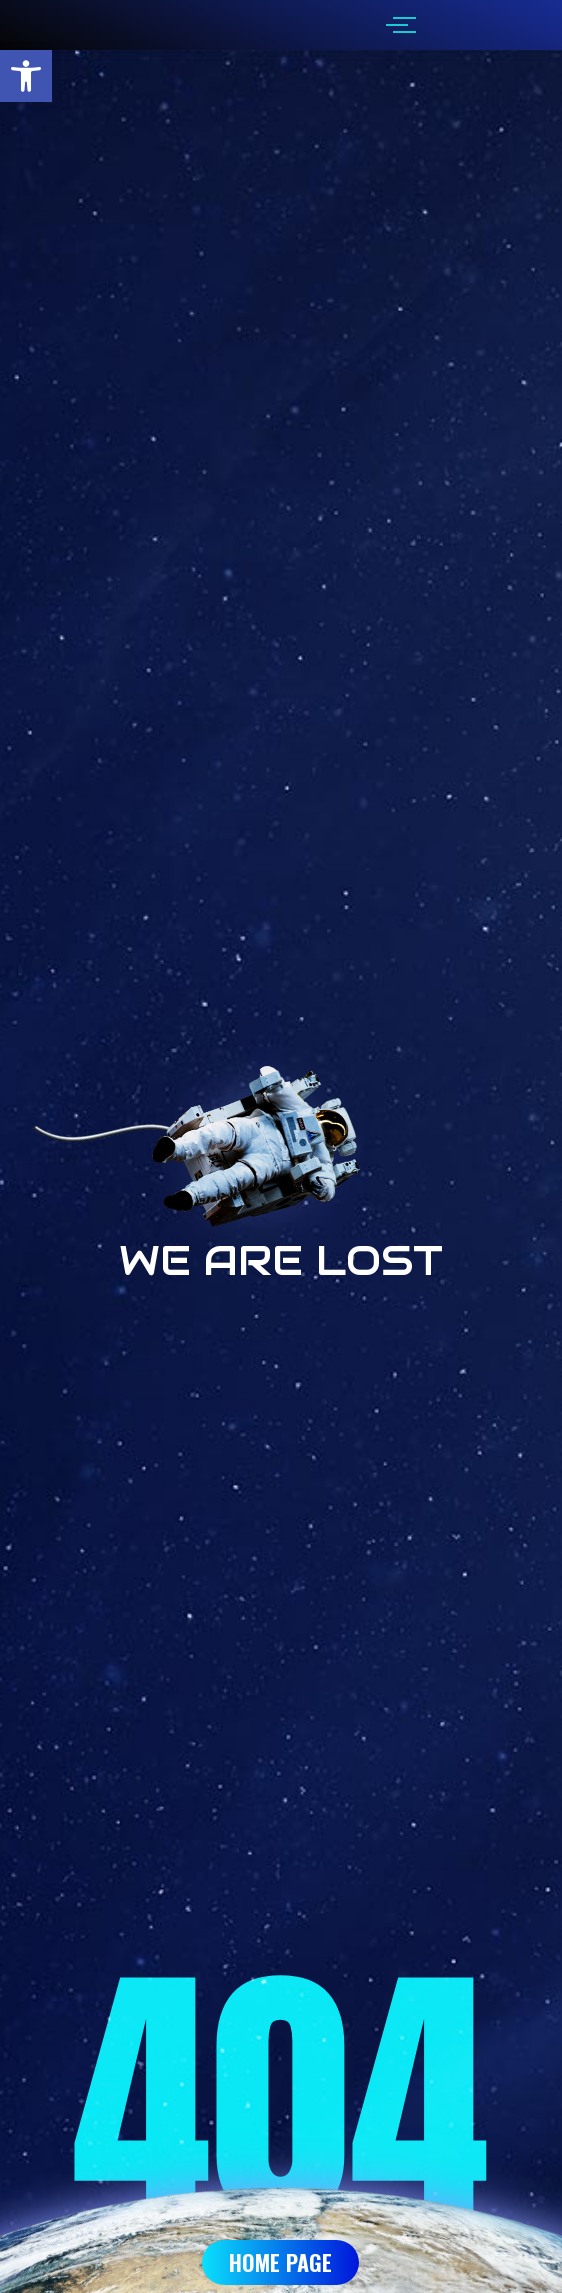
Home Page (280, 2262)
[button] (26, 76)
